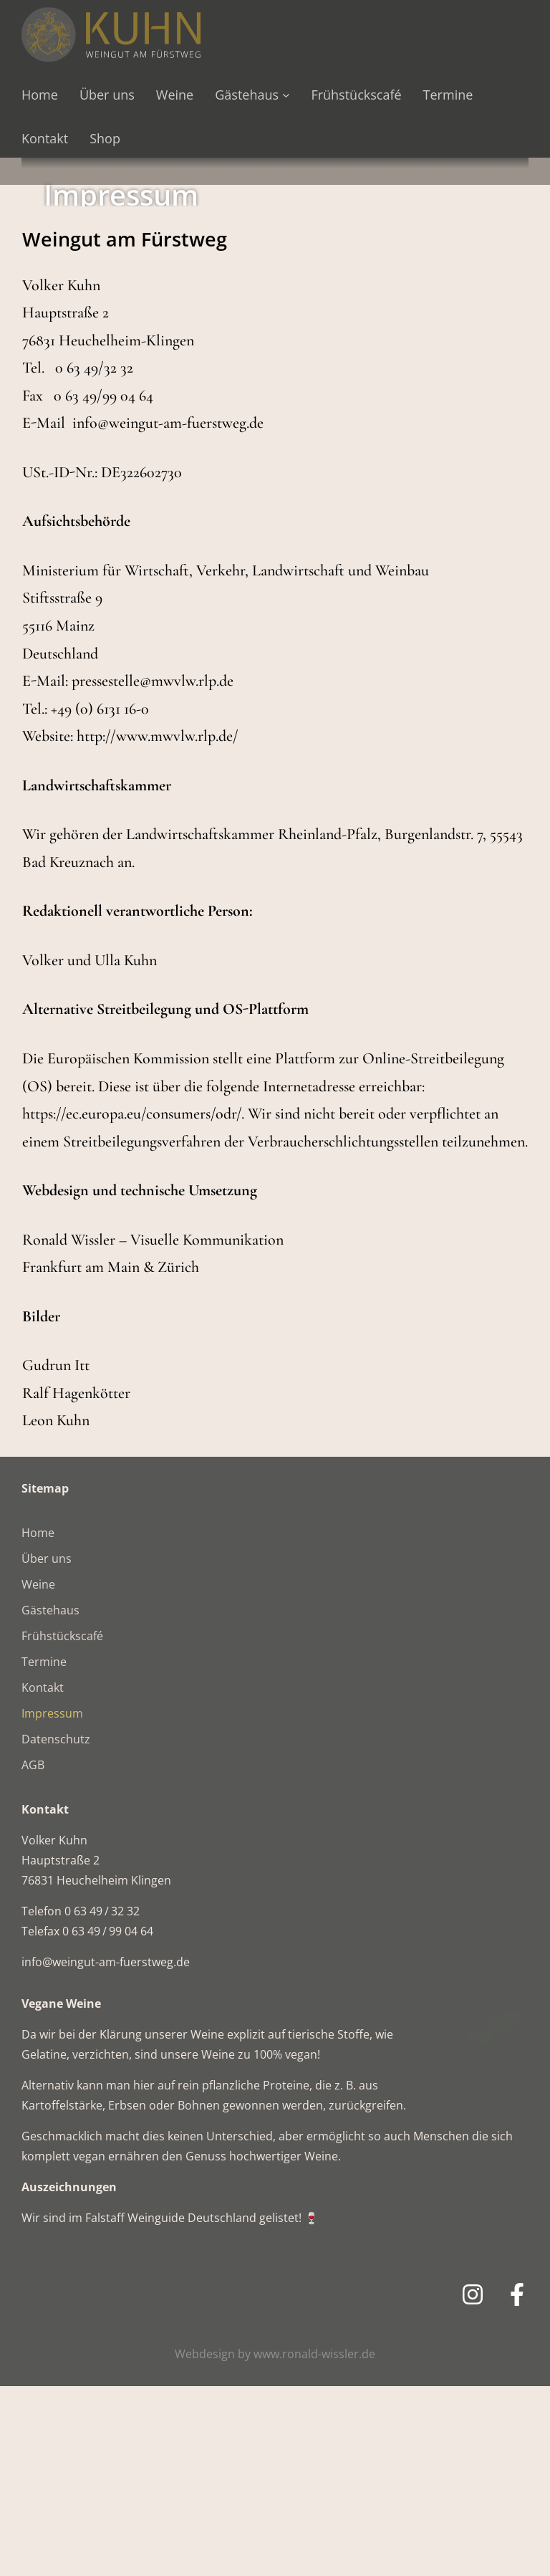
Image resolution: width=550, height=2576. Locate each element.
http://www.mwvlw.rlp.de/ (157, 925)
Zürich (178, 1456)
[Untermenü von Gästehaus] (286, 95)
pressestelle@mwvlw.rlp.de (152, 870)
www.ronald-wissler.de (314, 2544)
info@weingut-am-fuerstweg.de (168, 612)
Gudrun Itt (56, 1555)
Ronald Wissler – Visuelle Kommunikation (153, 1429)
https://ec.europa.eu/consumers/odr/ (131, 1303)
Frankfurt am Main (81, 1456)
